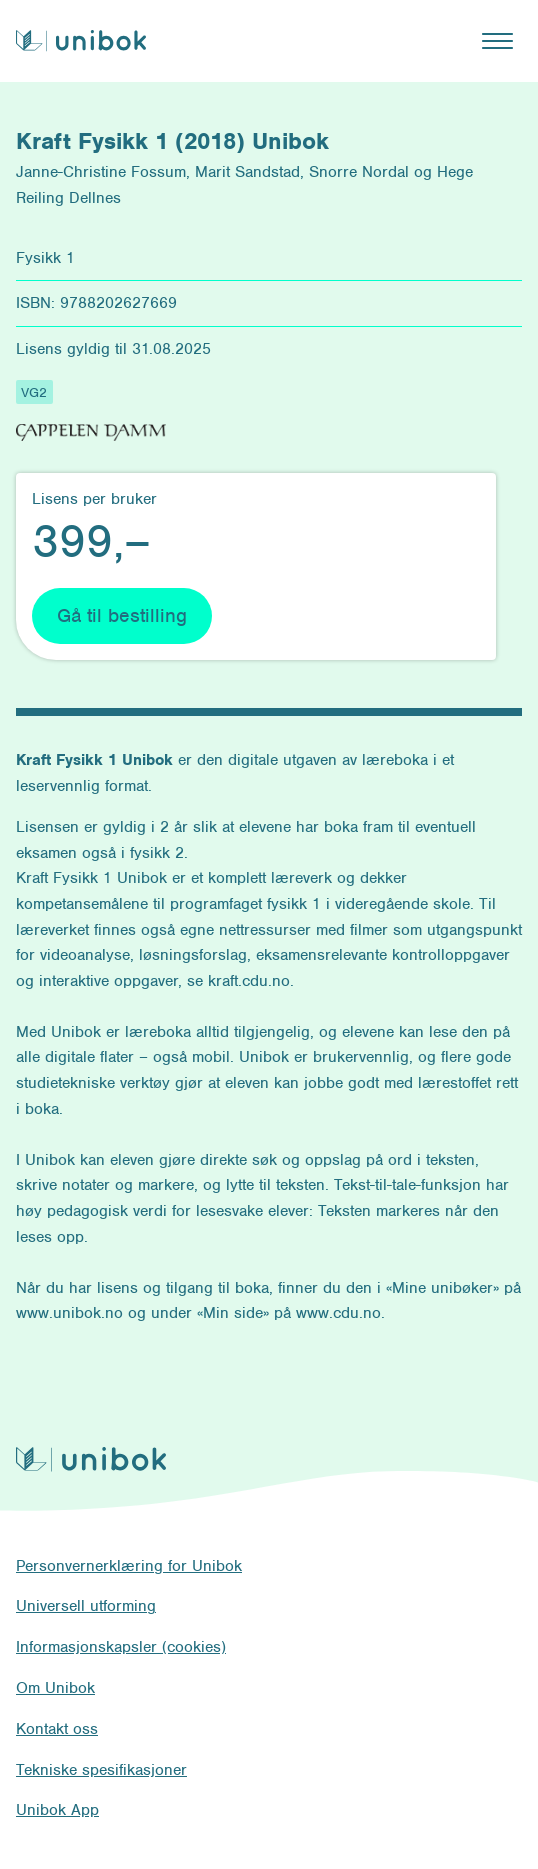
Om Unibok (55, 1688)
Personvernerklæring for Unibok (129, 1566)
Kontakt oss (57, 1729)
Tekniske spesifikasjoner (101, 1770)
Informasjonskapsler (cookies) (121, 1647)
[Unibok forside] (81, 40)
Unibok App (57, 1810)
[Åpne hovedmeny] (497, 41)
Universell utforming (86, 1606)
